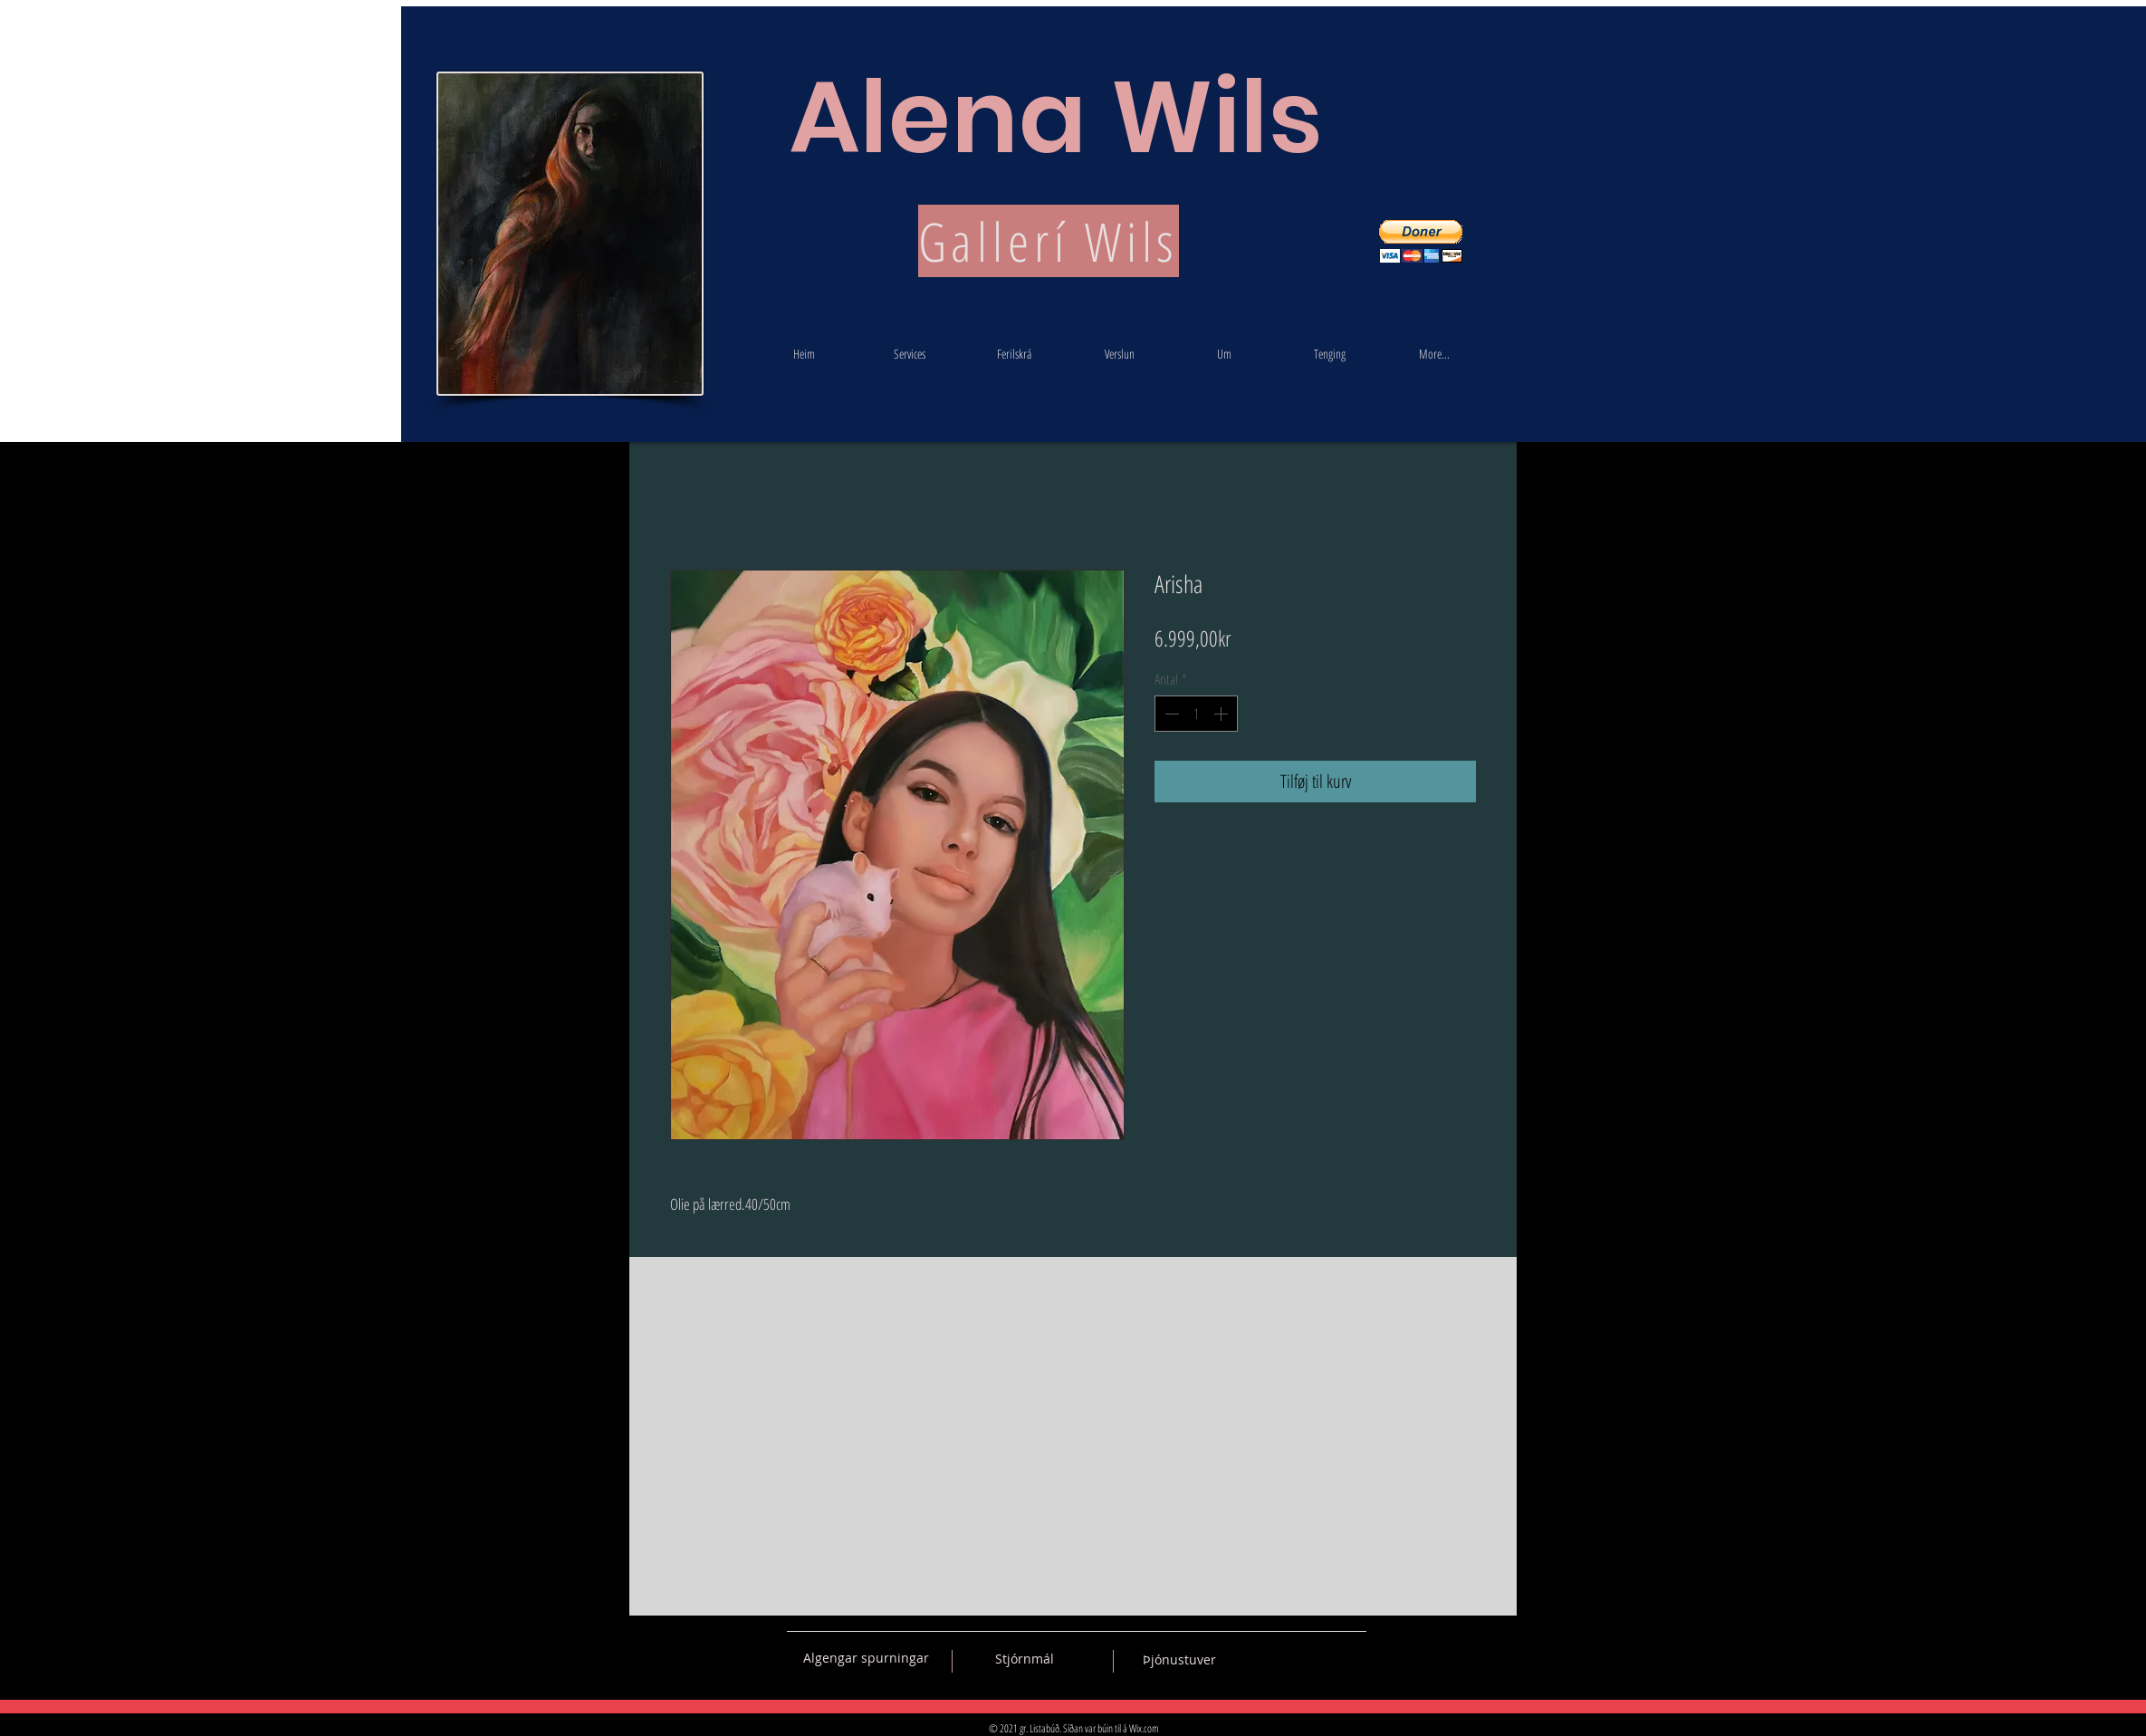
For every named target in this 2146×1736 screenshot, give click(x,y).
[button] (1420, 241)
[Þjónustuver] (1179, 1660)
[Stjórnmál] (1024, 1659)
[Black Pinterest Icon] (1321, 1658)
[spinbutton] (1196, 713)
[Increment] (1222, 713)
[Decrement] (1170, 713)
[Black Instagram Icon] (1352, 1658)
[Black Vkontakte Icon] (1257, 1658)
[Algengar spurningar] (866, 1658)
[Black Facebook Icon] (1289, 1658)
